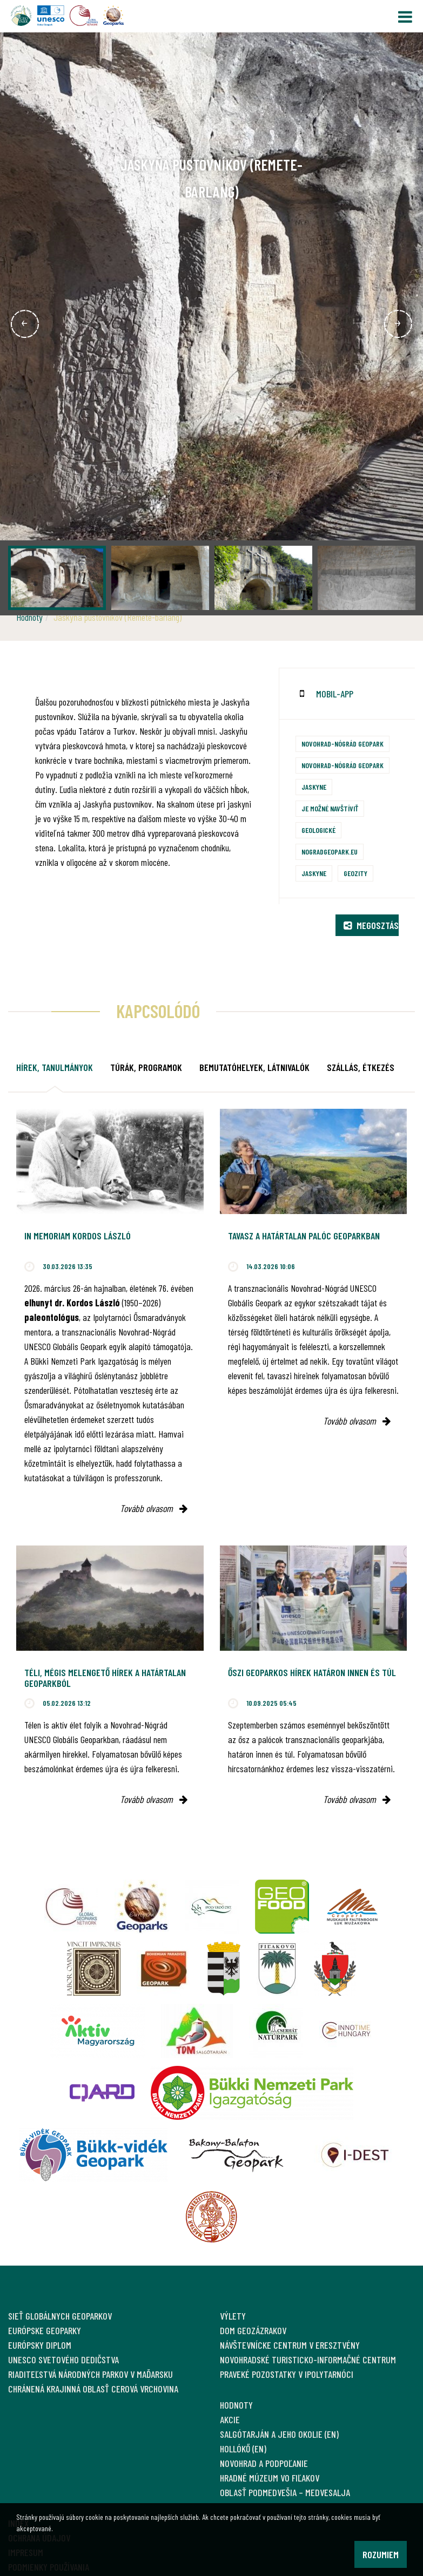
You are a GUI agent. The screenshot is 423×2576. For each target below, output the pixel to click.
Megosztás (371, 925)
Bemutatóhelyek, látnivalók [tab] (254, 1067)
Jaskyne (313, 786)
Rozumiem (380, 2554)
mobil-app (334, 694)
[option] (211, 323)
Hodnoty (29, 617)
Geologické (318, 830)
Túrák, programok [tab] (146, 1067)
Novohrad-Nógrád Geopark (342, 743)
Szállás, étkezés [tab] (360, 1067)
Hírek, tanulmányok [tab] (54, 1067)
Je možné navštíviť (329, 808)
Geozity (355, 873)
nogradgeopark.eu (329, 851)
